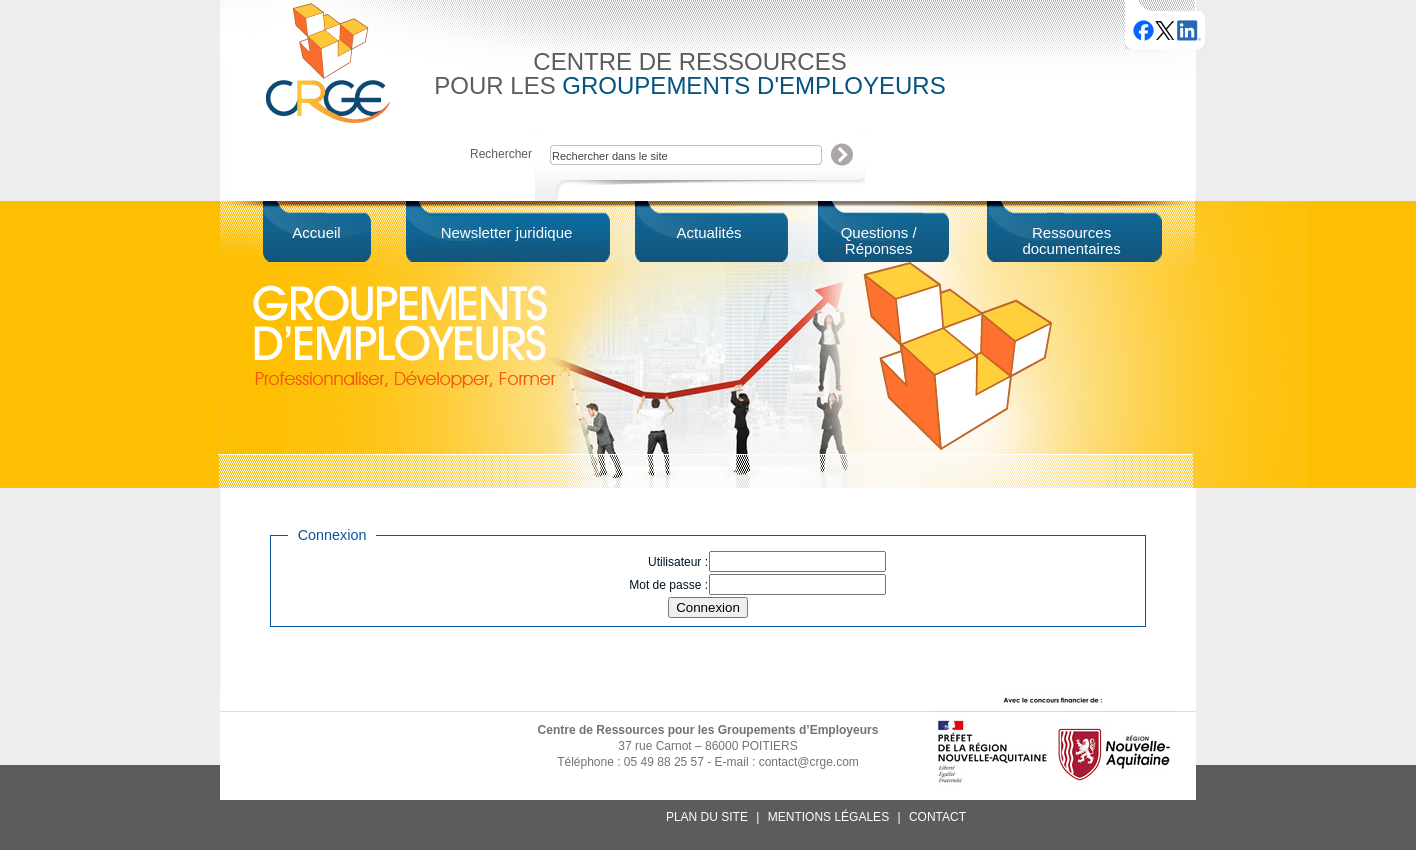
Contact (937, 817)
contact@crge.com (809, 762)
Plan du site (707, 817)
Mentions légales (828, 817)
